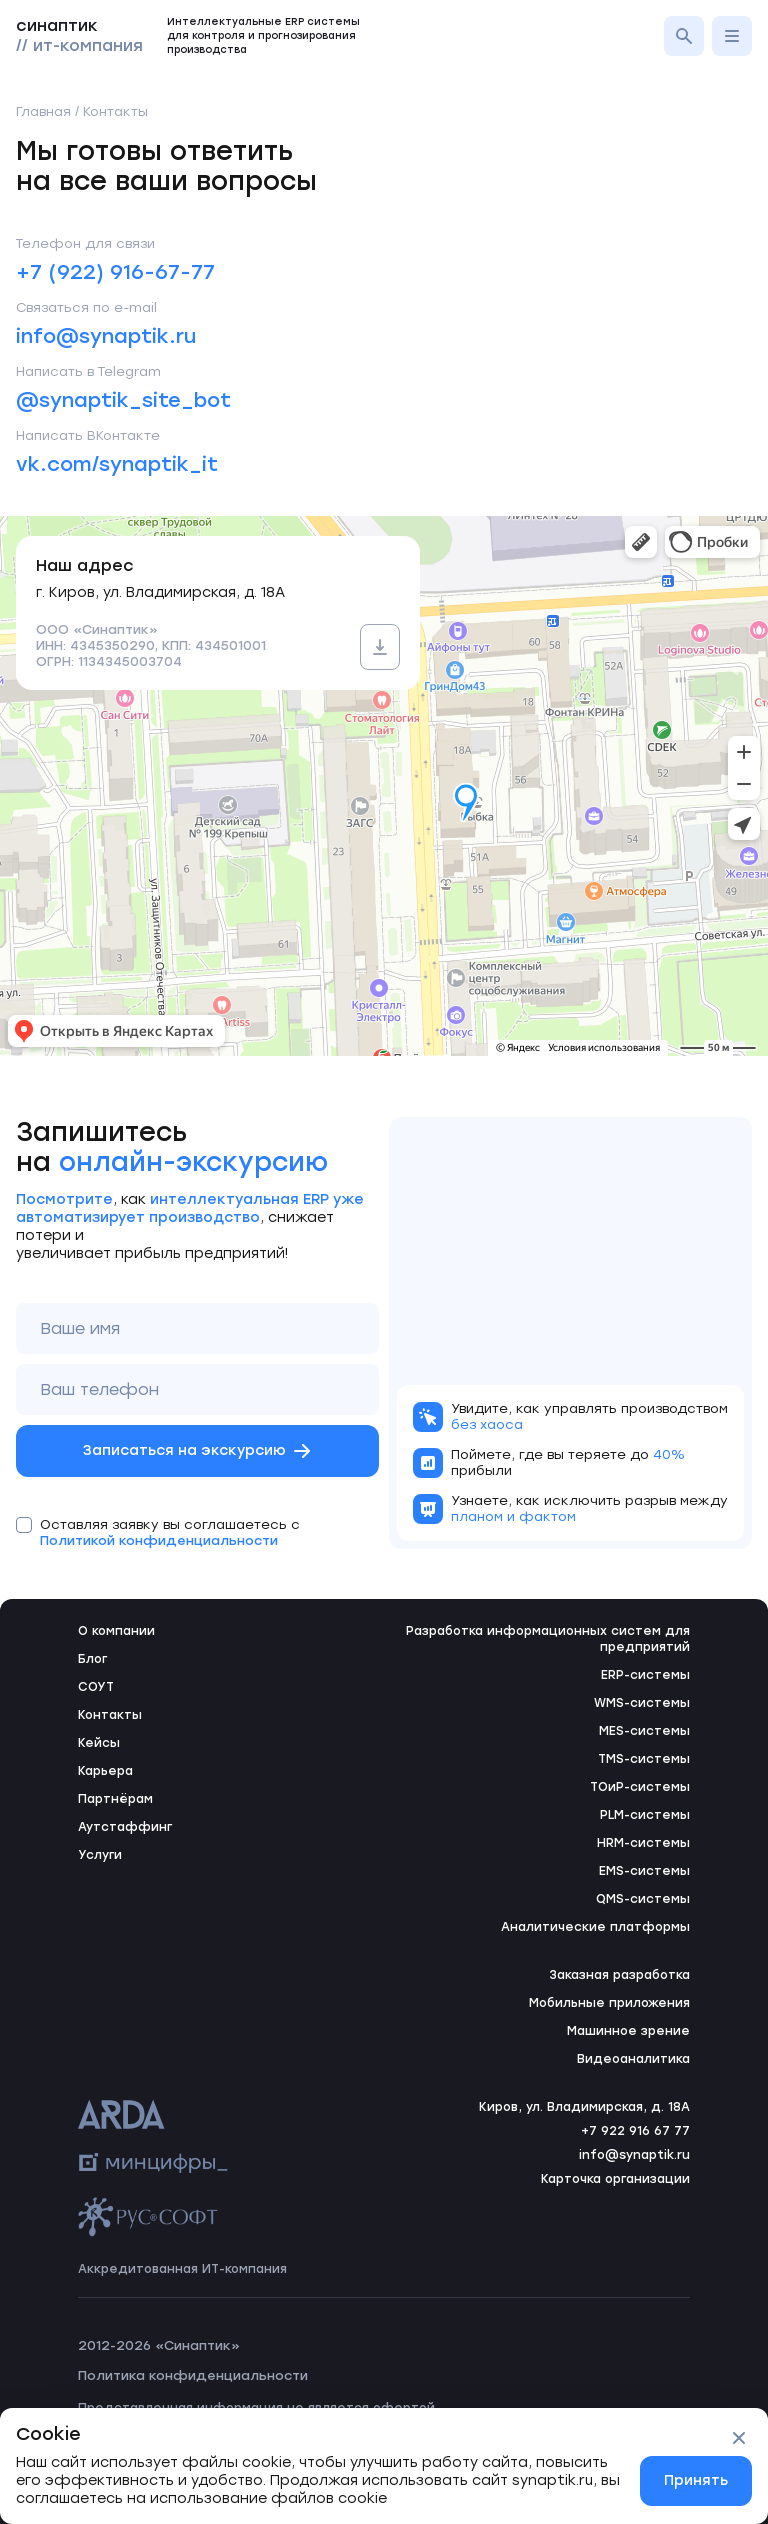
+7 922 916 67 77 (635, 2131)
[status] (384, 2466)
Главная (43, 111)
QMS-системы (643, 1899)
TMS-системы (644, 1759)
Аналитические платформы (595, 1927)
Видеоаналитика (633, 2059)
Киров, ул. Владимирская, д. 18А (584, 2107)
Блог (92, 1659)
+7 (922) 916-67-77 (115, 272)
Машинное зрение (628, 2031)
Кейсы (99, 1743)
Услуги (100, 1855)
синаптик (79, 35)
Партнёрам (115, 1799)
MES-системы (644, 1731)
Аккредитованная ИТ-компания (182, 2269)
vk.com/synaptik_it (117, 464)
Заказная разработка (619, 1975)
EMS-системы (644, 1871)
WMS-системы (642, 1703)
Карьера (105, 1771)
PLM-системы (645, 1815)
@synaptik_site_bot (123, 400)
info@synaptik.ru (106, 336)
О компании (116, 1631)
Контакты (110, 1715)
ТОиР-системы (640, 1787)
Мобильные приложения (609, 2003)
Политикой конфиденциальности (159, 1540)
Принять (696, 2480)
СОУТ (96, 1687)
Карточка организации (615, 2179)
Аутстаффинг (125, 1827)
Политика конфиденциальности (193, 2375)
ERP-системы (645, 1675)
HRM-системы (643, 1843)
